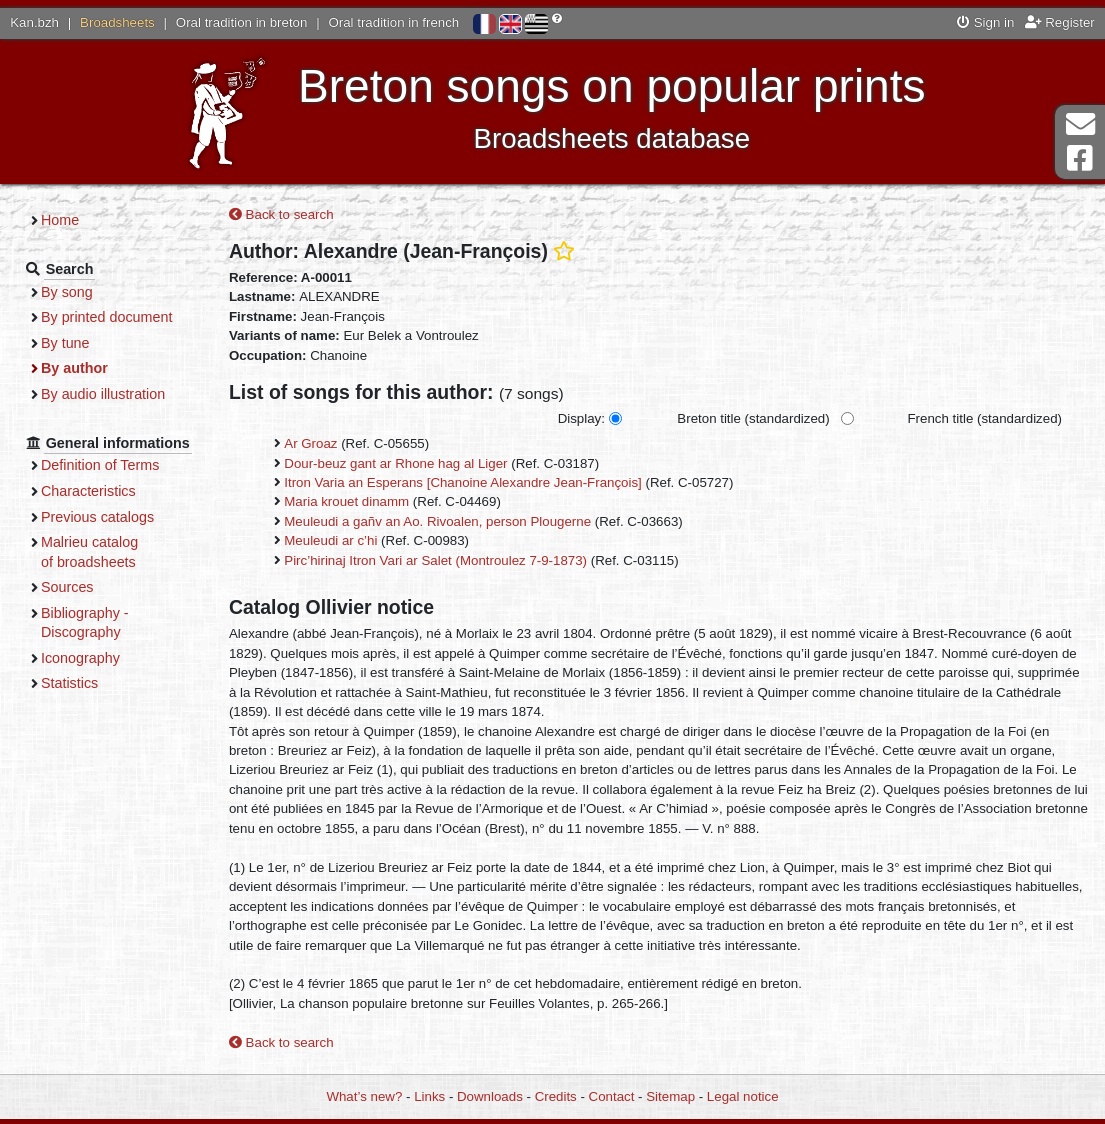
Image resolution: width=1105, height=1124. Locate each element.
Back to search (281, 214)
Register (1060, 22)
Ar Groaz (310, 443)
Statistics (69, 683)
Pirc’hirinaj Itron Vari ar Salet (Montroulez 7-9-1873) (435, 560)
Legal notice (743, 1096)
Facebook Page (1080, 158)
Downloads (490, 1096)
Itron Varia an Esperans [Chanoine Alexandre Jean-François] (463, 482)
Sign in (985, 22)
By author (74, 368)
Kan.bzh (34, 22)
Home (60, 220)
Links (429, 1096)
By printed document (106, 317)
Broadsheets (117, 22)
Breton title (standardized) (753, 418)
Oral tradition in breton (242, 22)
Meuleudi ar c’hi (330, 540)
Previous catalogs (97, 517)
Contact (612, 1096)
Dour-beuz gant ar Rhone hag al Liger (395, 463)
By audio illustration (103, 394)
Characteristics (88, 491)
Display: (581, 418)
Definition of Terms (100, 465)
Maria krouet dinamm (346, 501)
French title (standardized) (985, 418)
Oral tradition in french (393, 22)
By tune (65, 343)
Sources (67, 587)
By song (67, 292)
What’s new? (364, 1096)
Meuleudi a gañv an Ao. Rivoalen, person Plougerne (437, 521)
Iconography (80, 658)
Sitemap (670, 1096)
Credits (556, 1096)
